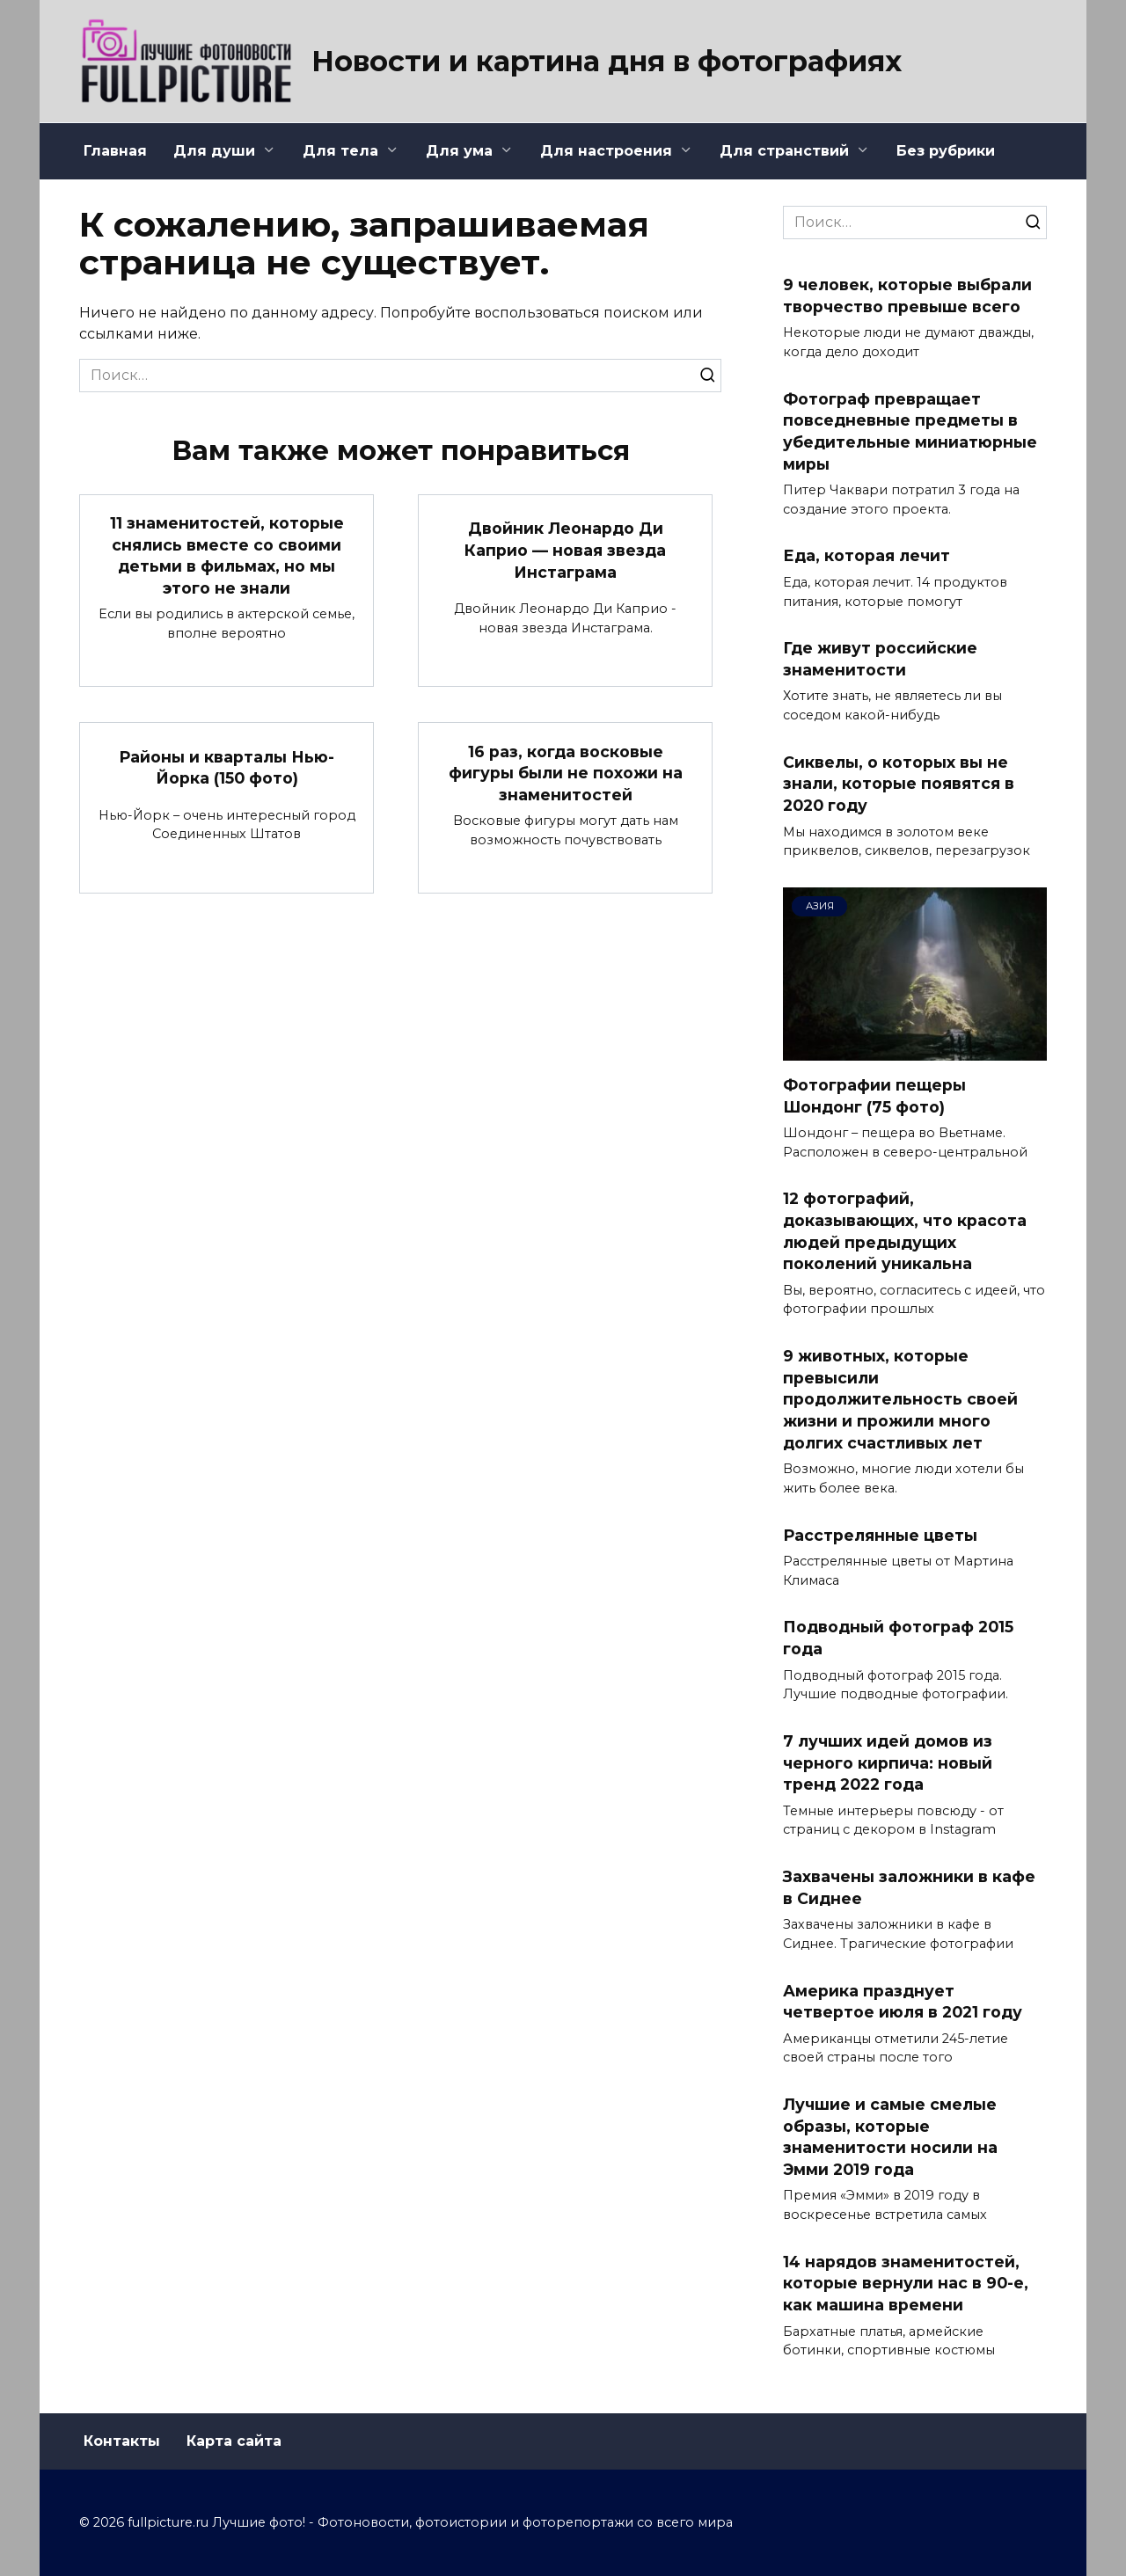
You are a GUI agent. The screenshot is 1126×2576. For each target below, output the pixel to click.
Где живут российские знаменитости (880, 659)
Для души (214, 150)
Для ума (459, 150)
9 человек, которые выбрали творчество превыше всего (907, 295)
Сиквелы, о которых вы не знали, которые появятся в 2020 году (898, 783)
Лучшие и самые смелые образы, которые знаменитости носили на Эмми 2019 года (890, 2136)
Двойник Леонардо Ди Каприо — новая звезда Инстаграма (565, 549)
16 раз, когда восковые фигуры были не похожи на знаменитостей (566, 773)
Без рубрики (945, 150)
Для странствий (784, 150)
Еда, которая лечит (866, 555)
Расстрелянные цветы (880, 1534)
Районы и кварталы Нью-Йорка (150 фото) (226, 768)
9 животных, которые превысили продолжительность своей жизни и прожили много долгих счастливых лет (900, 1399)
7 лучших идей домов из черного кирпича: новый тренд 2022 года (887, 1762)
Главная (115, 150)
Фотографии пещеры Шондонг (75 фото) (874, 1096)
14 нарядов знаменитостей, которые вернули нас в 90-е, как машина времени (905, 2283)
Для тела (340, 150)
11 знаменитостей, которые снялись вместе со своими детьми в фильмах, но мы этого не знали (227, 555)
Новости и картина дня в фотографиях (606, 61)
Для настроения (606, 150)
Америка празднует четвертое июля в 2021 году (902, 2001)
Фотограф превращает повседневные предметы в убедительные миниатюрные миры (910, 430)
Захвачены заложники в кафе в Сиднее (909, 1887)
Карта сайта (234, 2441)
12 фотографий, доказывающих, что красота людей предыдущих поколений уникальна (905, 1231)
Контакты (122, 2441)
